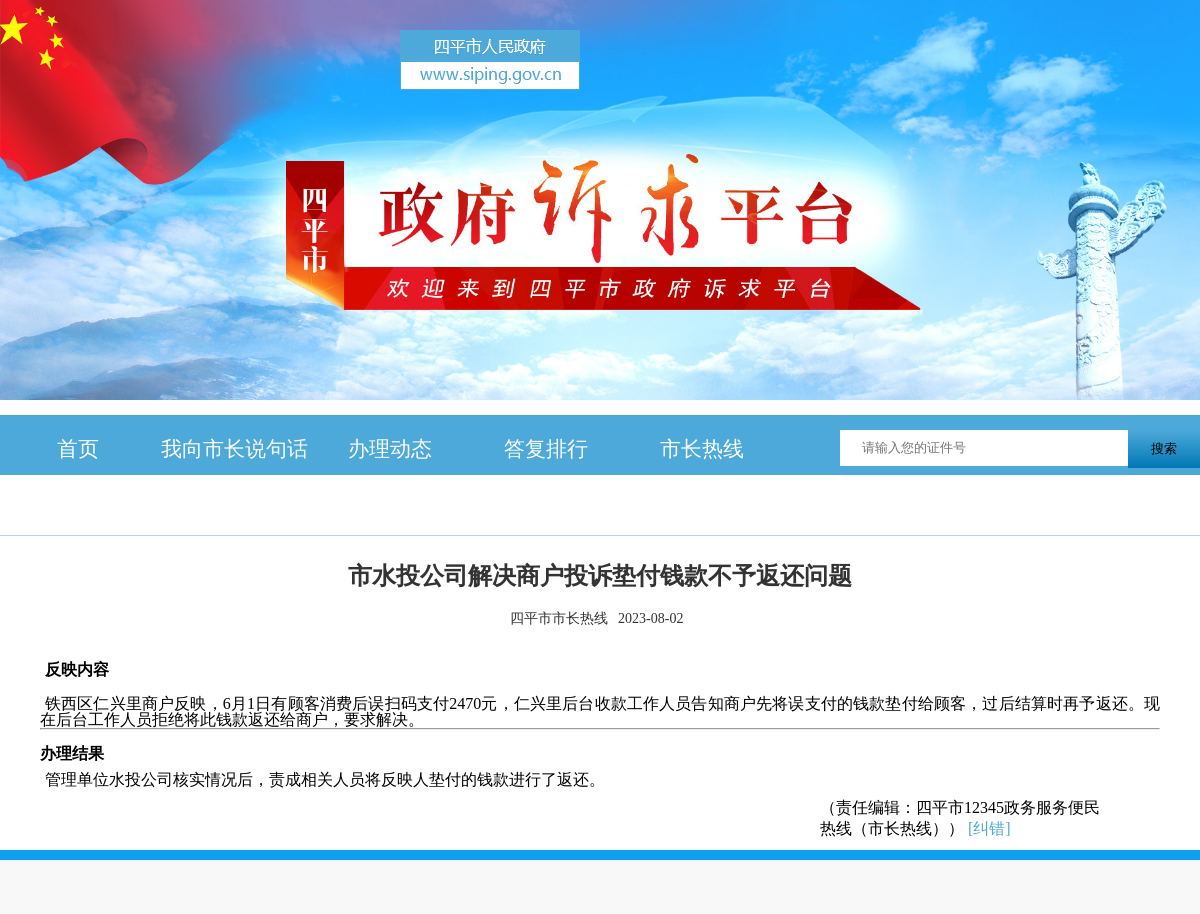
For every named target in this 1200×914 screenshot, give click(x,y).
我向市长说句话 (234, 448)
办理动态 (390, 448)
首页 (78, 448)
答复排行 (546, 448)
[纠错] (989, 828)
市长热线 (702, 448)
